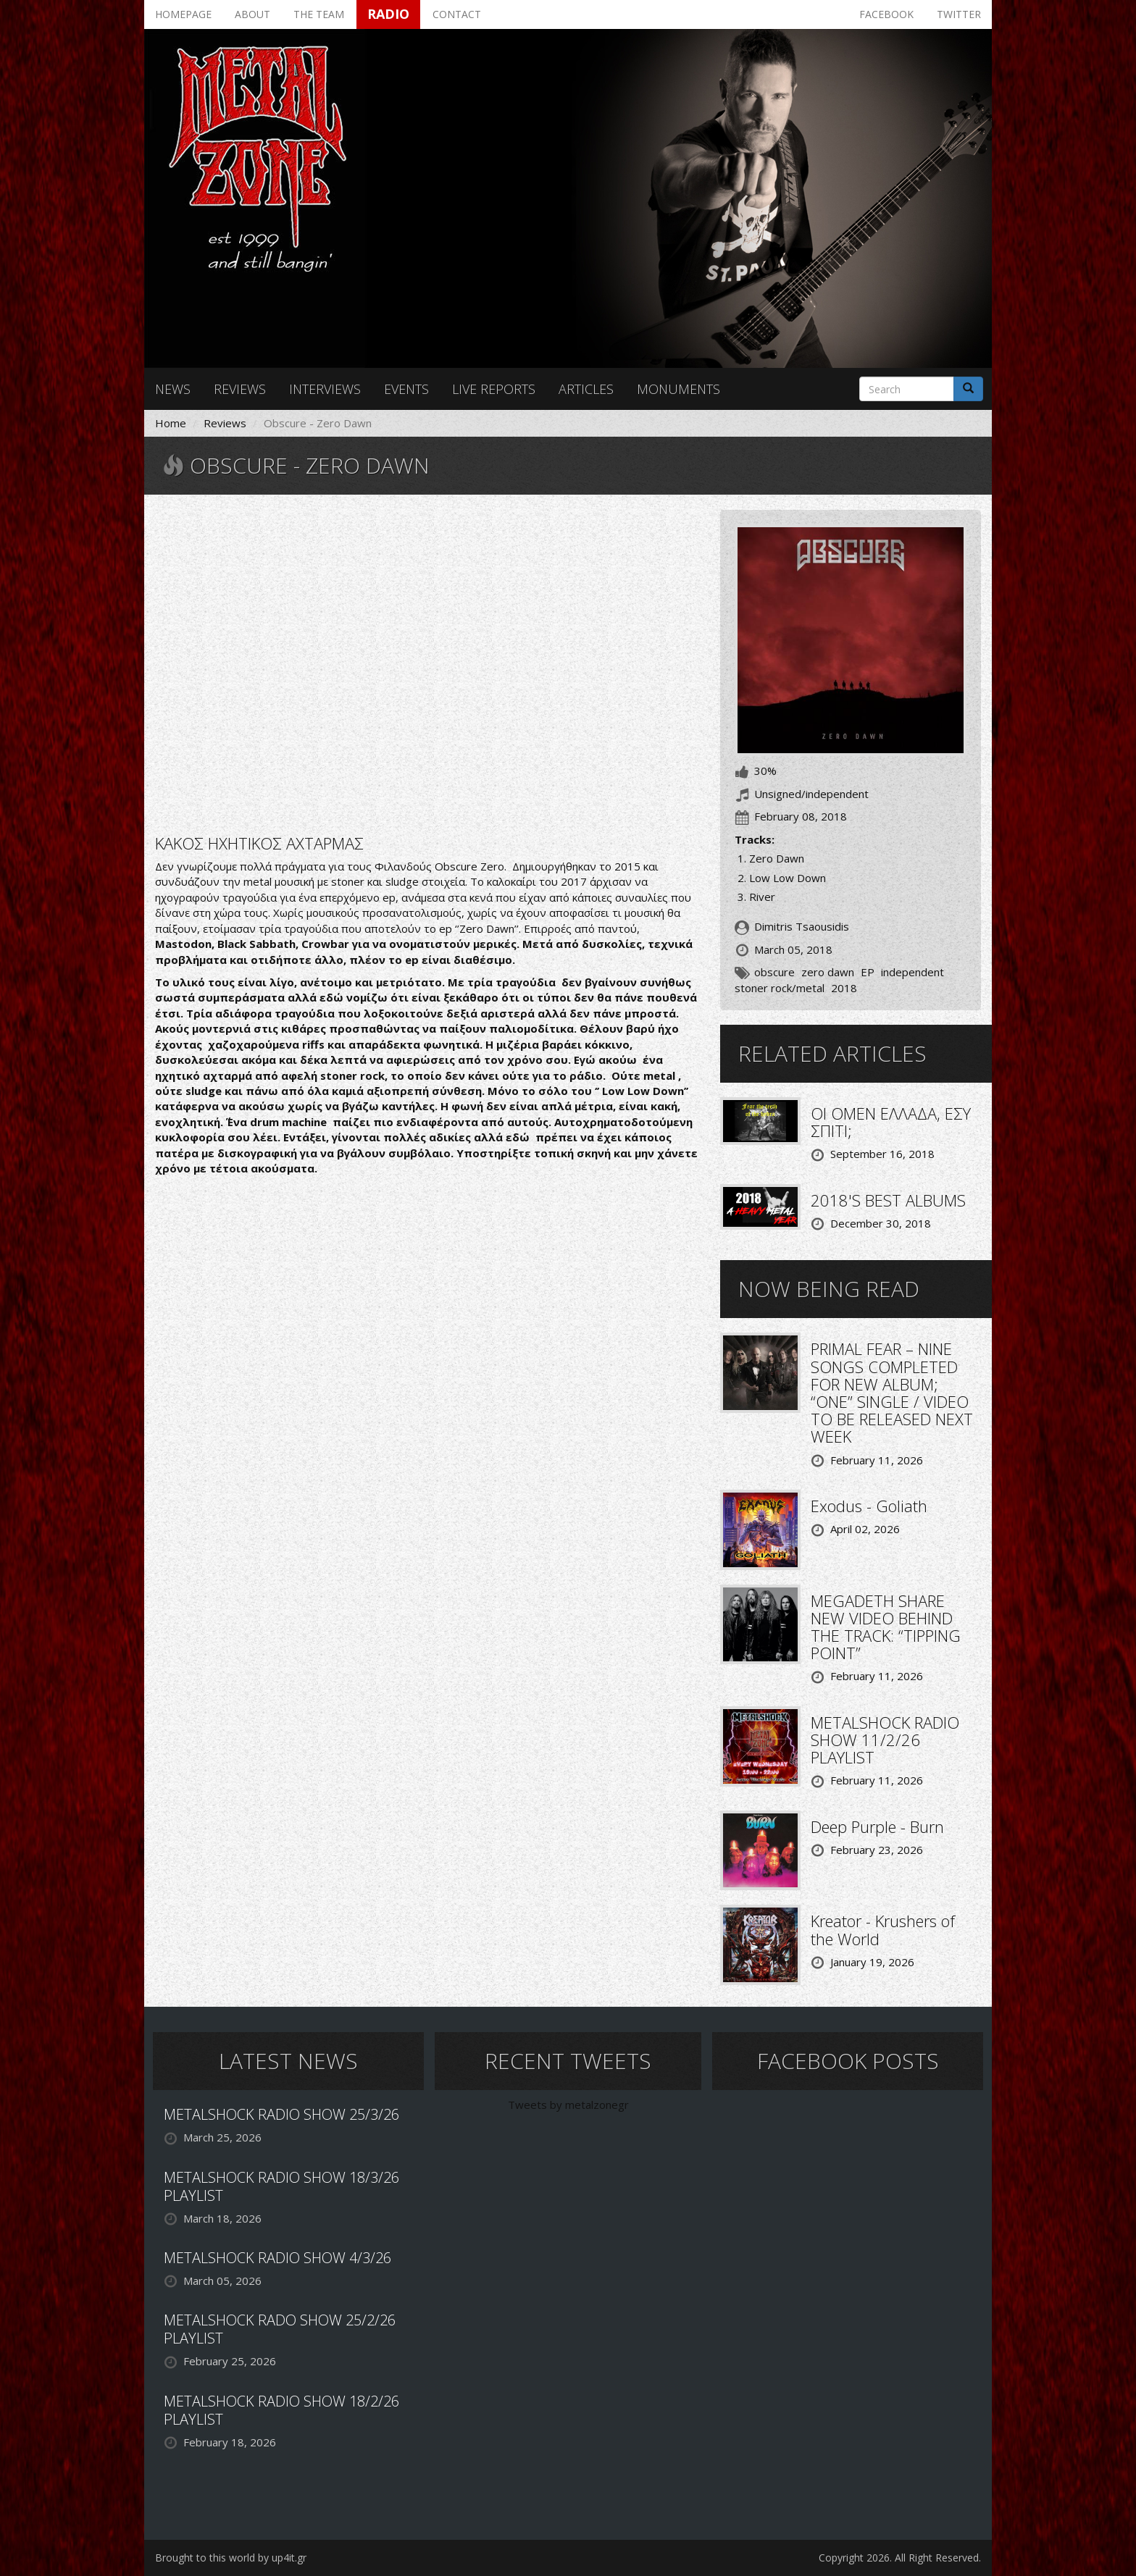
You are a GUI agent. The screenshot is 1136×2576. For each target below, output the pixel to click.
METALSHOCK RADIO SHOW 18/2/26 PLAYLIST (281, 2410)
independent (912, 972)
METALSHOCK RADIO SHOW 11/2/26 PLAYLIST (885, 1739)
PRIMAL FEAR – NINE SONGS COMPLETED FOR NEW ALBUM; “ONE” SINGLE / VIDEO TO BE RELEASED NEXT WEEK (892, 1392)
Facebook (886, 14)
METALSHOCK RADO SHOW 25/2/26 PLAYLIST (280, 2329)
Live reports (493, 389)
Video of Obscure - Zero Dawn (426, 662)
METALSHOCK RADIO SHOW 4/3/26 (277, 2257)
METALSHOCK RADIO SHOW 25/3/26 (281, 2114)
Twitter (959, 14)
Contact (457, 14)
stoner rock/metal (779, 988)
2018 (844, 988)
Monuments (678, 389)
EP (867, 972)
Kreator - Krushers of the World (883, 1929)
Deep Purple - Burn (877, 1826)
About (252, 14)
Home (170, 423)
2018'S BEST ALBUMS (888, 1200)
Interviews (325, 389)
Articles (586, 389)
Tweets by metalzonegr (568, 2104)
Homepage (183, 14)
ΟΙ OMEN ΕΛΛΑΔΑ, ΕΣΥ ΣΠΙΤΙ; (891, 1121)
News (173, 389)
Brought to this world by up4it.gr (230, 2557)
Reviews (240, 389)
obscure (774, 972)
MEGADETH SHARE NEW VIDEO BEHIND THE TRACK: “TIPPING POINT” (886, 1627)
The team (318, 14)
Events (406, 389)
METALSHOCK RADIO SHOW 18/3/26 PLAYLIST (281, 2186)
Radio (388, 13)
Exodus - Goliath (869, 1505)
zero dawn (827, 972)
